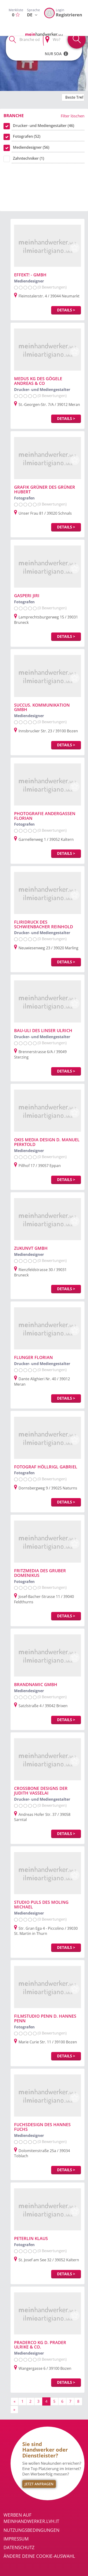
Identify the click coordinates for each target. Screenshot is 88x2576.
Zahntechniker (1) (28, 158)
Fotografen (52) (26, 136)
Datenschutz (19, 2547)
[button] (66, 51)
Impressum (16, 2539)
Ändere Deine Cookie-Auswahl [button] (39, 2556)
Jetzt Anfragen (39, 2484)
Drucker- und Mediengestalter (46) (43, 125)
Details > (66, 310)
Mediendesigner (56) (31, 147)
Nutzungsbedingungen (31, 2530)
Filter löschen (72, 116)
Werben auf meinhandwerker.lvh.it (31, 2518)
